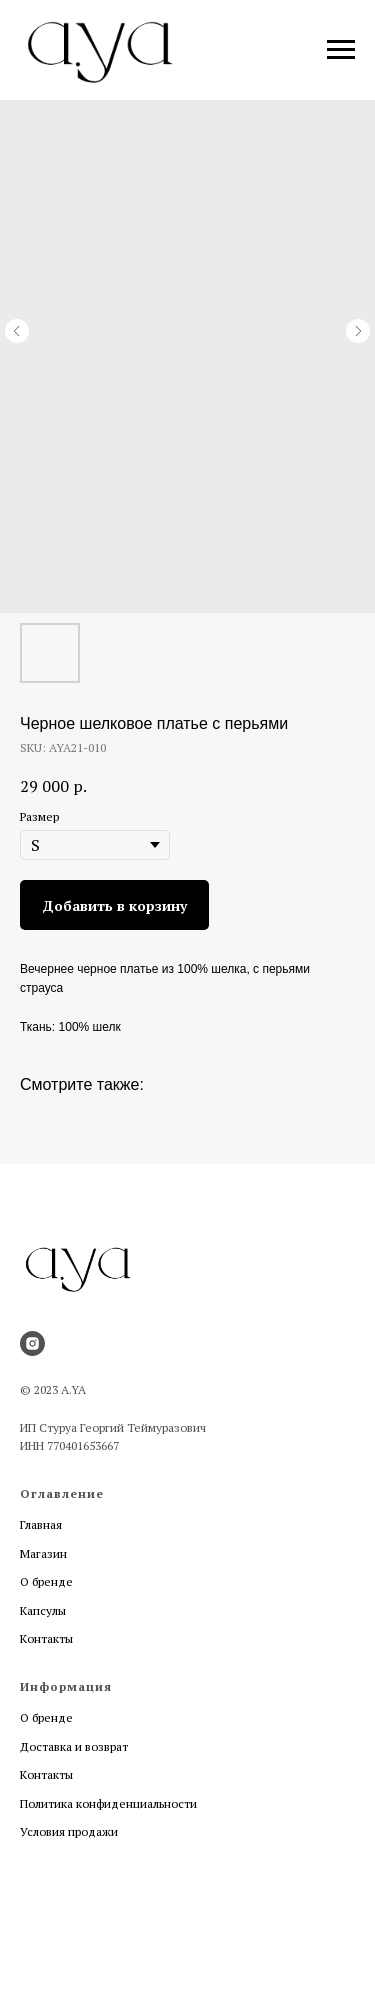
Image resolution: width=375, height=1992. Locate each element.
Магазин (43, 1553)
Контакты (46, 1638)
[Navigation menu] (341, 50)
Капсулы (43, 1610)
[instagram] (32, 1343)
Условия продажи (69, 1831)
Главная (41, 1524)
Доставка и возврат (74, 1746)
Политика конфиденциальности (108, 1803)
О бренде (46, 1581)
